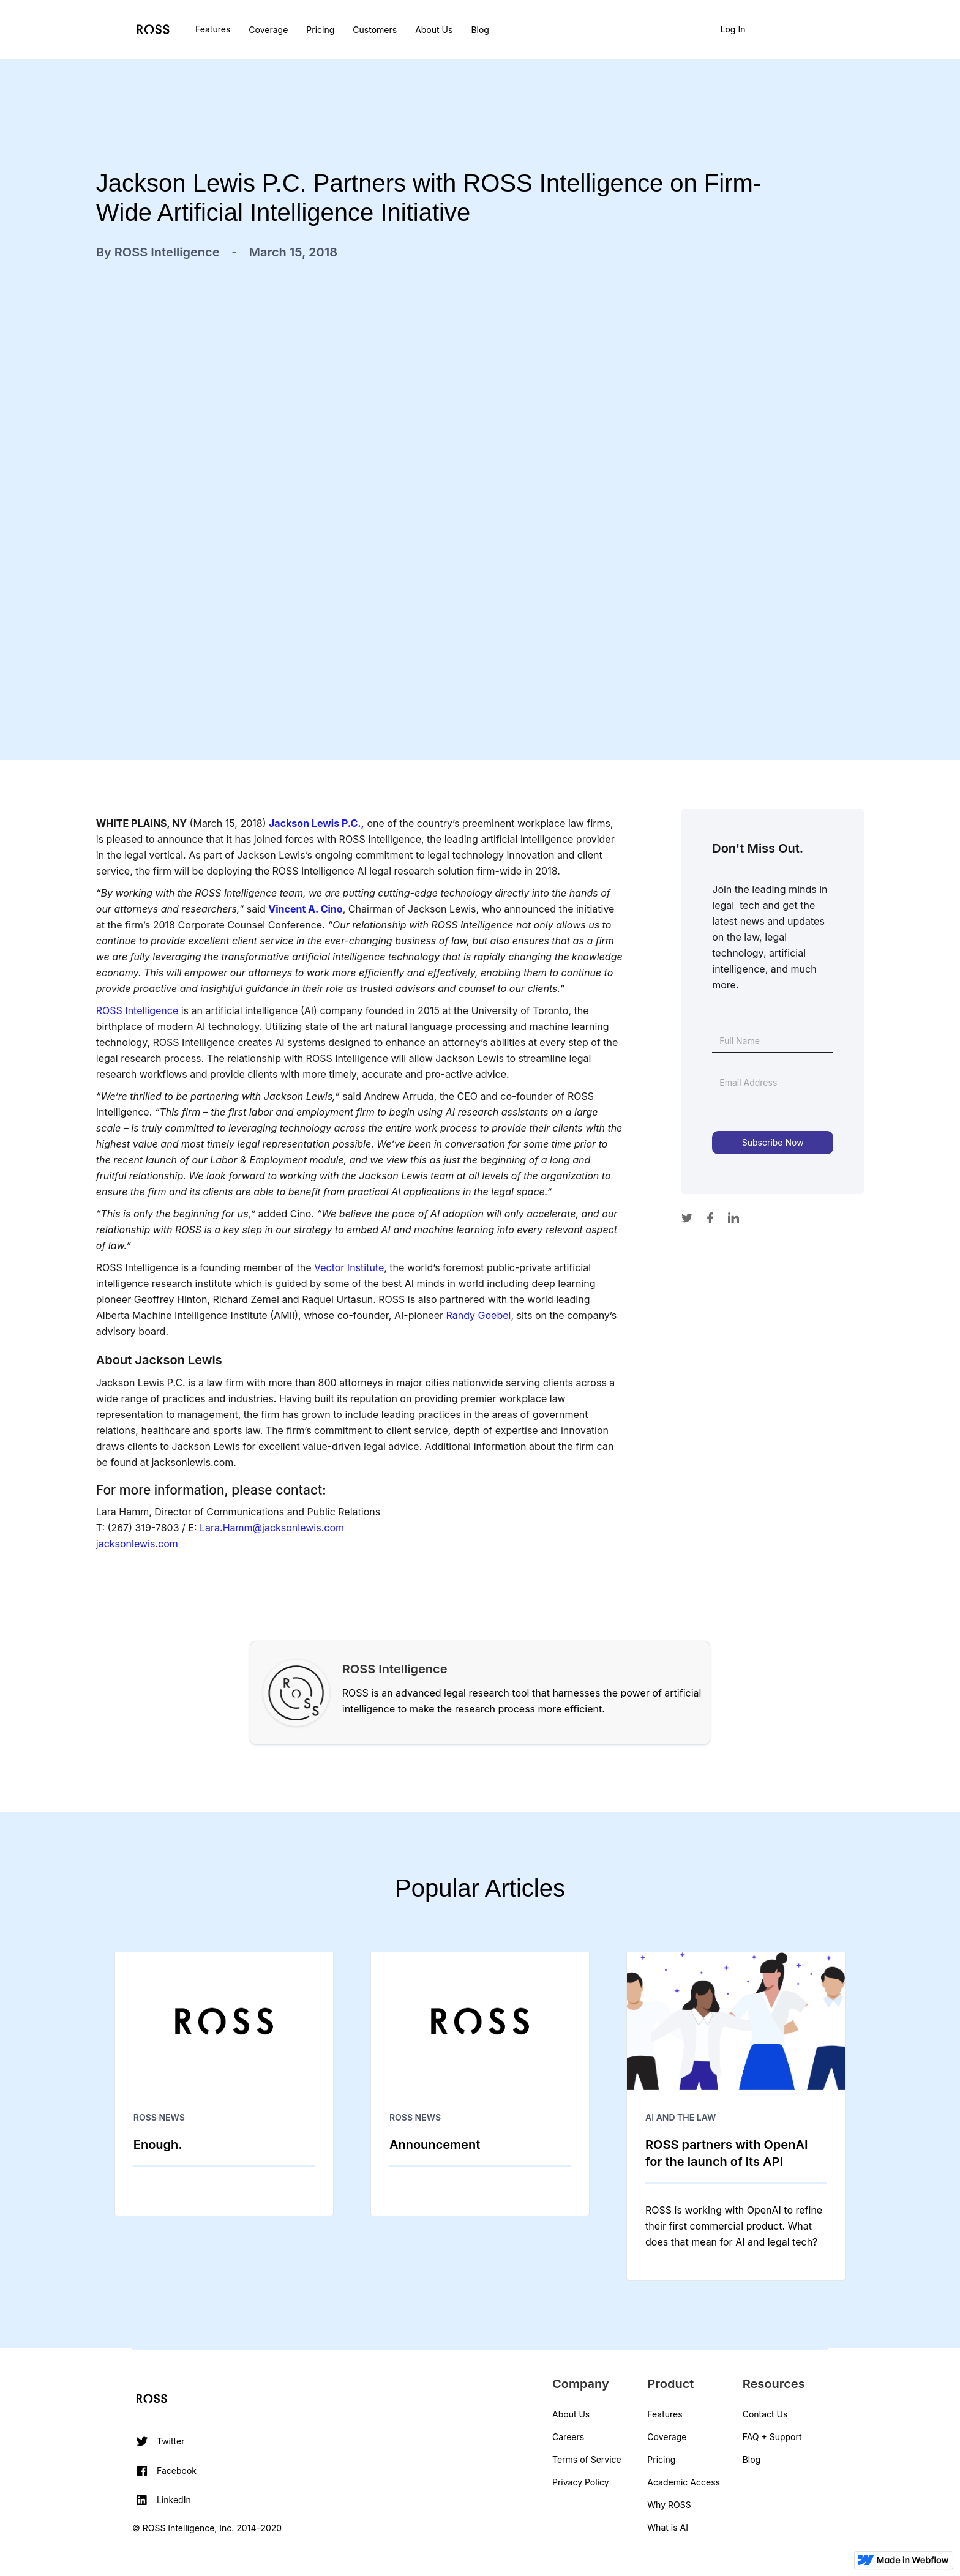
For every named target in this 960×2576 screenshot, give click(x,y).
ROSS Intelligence (137, 1010)
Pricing (320, 29)
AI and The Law (680, 2117)
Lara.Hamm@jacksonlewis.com (272, 1527)
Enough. (157, 2144)
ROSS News (159, 2117)
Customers (375, 29)
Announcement (434, 2144)
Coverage (268, 29)
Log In (733, 29)
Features (212, 29)
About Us (433, 29)
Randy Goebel (478, 1315)
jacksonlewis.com (137, 1543)
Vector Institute (349, 1267)
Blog (480, 29)
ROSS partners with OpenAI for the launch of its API (726, 2153)
